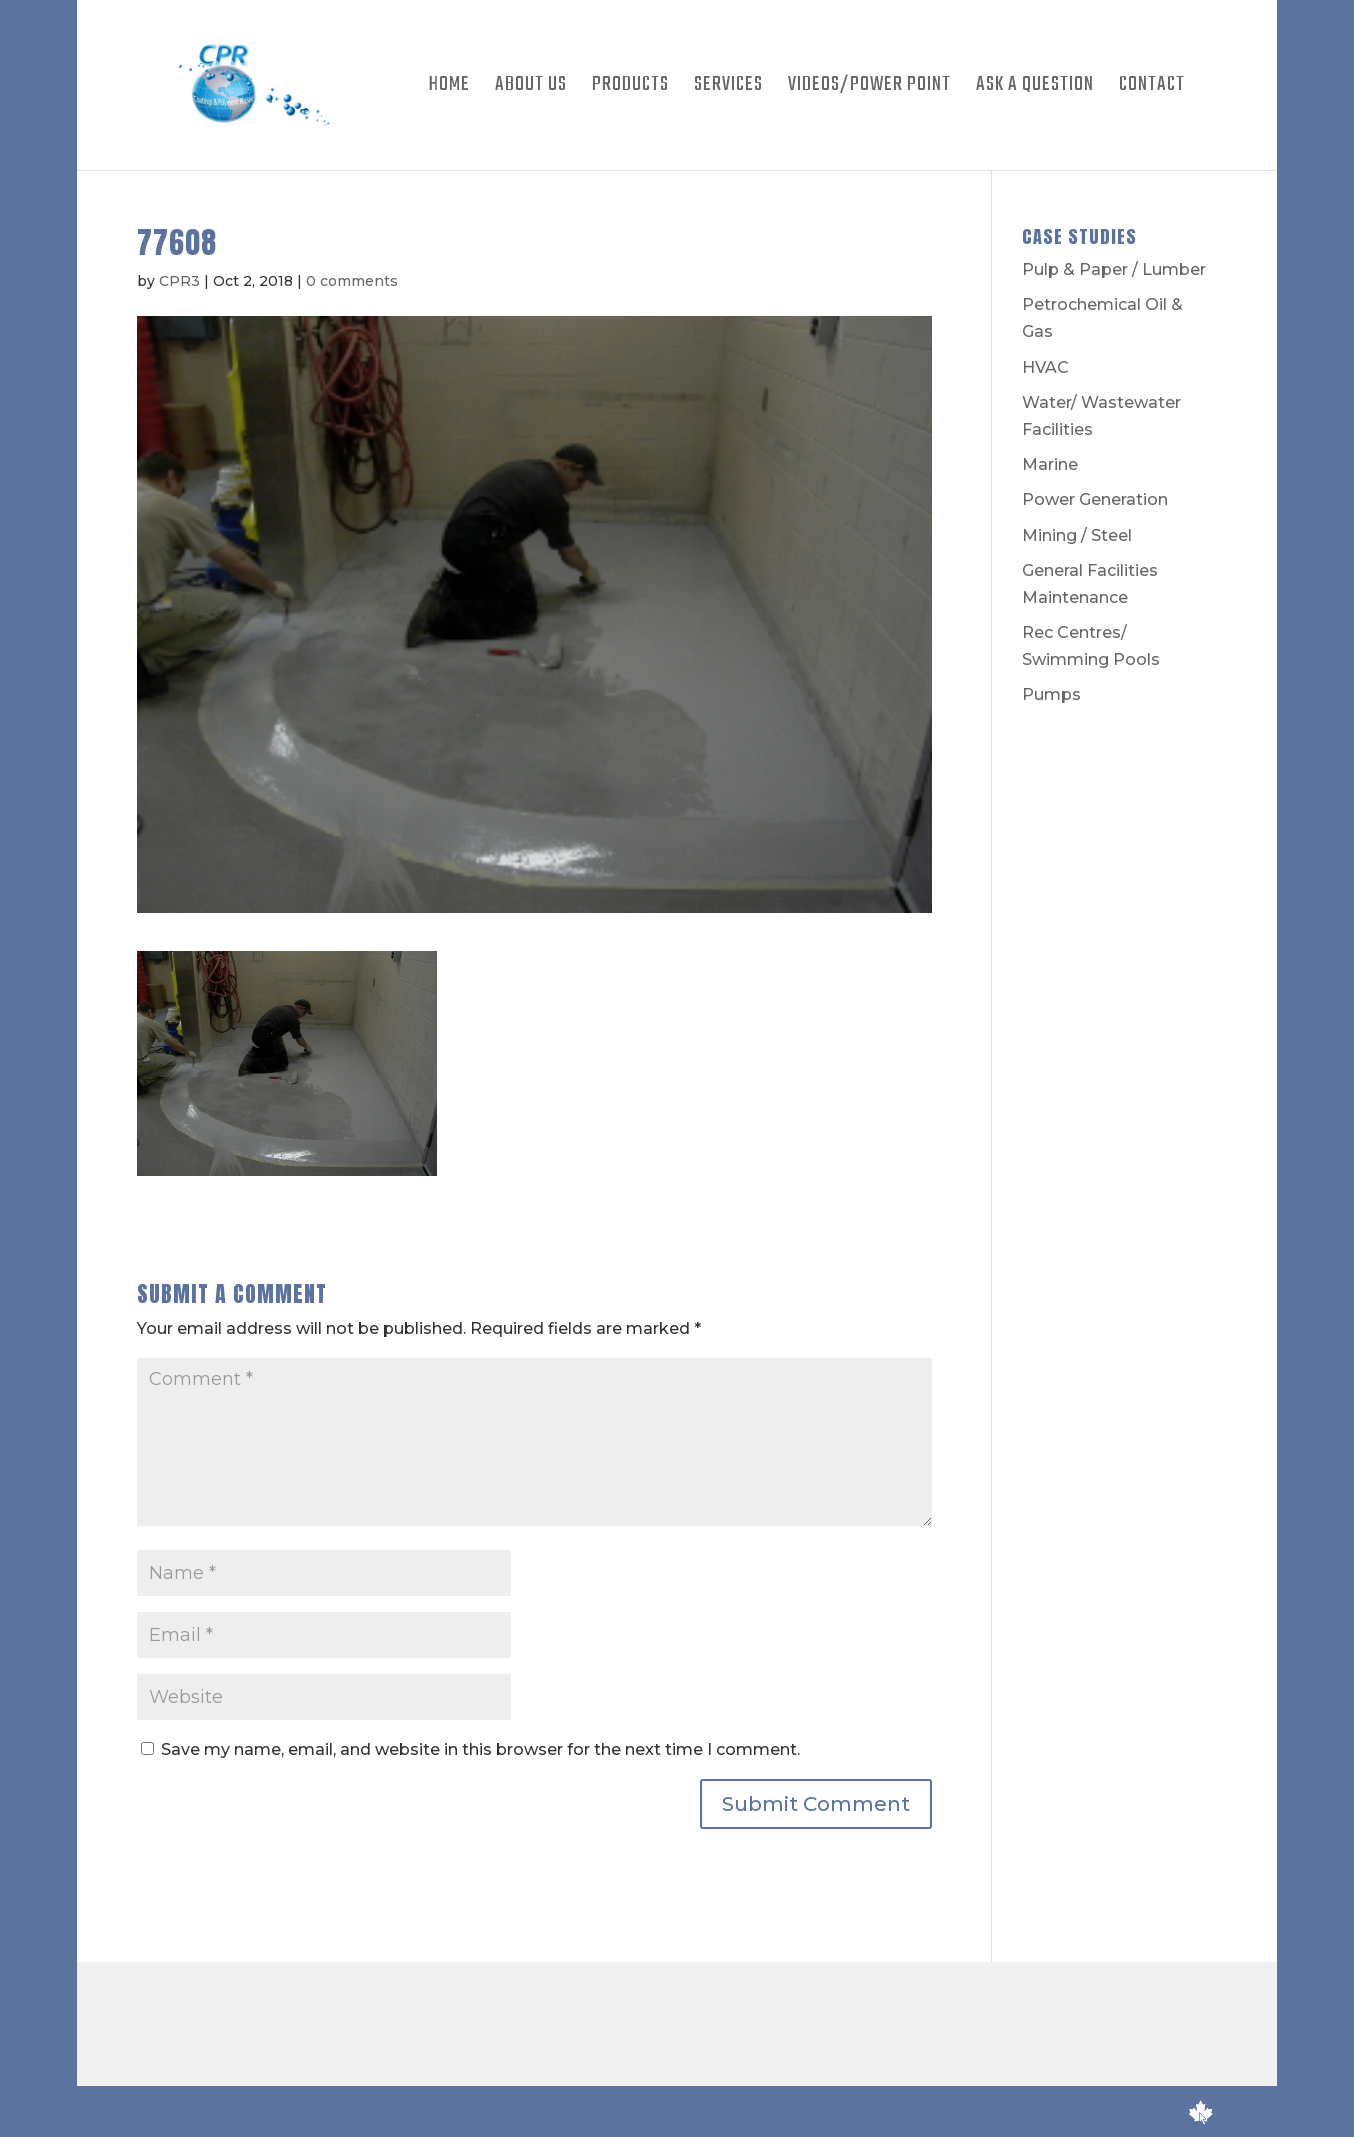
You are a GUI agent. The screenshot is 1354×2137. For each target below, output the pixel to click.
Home (449, 89)
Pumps (1051, 694)
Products (630, 89)
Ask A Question (1035, 89)
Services (728, 89)
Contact (1152, 89)
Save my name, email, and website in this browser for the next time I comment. (480, 1749)
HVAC (1045, 367)
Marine (1050, 464)
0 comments (352, 281)
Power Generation (1095, 499)
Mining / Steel (1077, 535)
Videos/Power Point (869, 89)
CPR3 (179, 281)
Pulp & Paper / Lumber (1114, 269)
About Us (531, 89)
